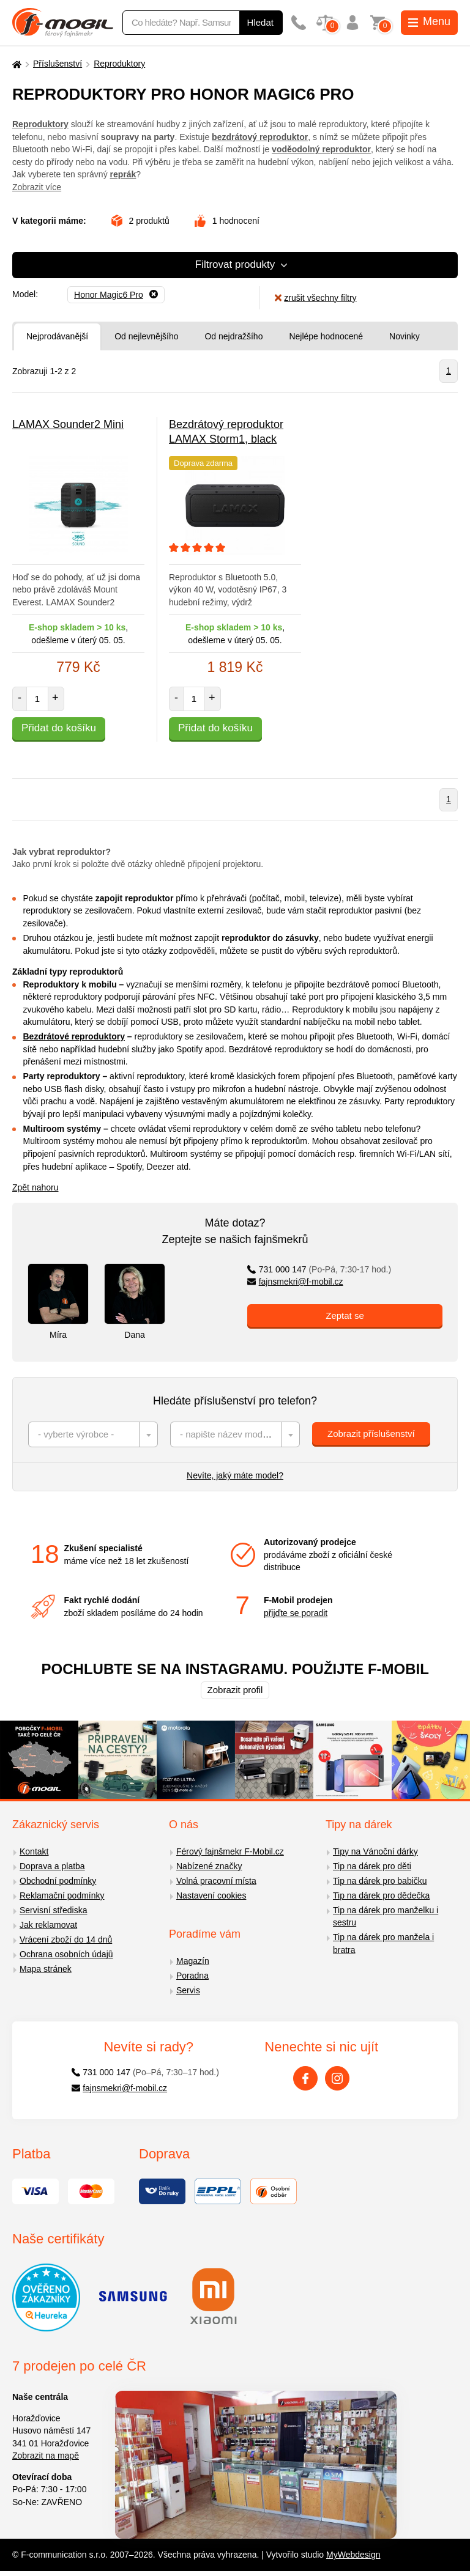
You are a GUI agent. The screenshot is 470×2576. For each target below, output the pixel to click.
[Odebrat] (116, 295)
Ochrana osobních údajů (66, 1954)
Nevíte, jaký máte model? (235, 1475)
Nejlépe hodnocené (326, 336)
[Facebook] (305, 2078)
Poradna (192, 1975)
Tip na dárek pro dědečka (381, 1895)
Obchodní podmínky (58, 1881)
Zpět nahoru (35, 1187)
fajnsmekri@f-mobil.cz (295, 1281)
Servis (188, 1990)
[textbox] (93, 1434)
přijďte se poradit (295, 1613)
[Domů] (15, 63)
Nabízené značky (209, 1866)
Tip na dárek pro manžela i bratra (383, 1943)
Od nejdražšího (233, 336)
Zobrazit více (36, 187)
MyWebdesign (353, 2554)
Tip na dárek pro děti (372, 1866)
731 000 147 (319, 1269)
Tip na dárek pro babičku (380, 1881)
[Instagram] (337, 2078)
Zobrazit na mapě (45, 2455)
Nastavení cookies (211, 1895)
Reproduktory (119, 63)
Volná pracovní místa (216, 1881)
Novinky (404, 336)
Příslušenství (57, 63)
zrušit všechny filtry (315, 298)
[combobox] (93, 1434)
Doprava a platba (52, 1866)
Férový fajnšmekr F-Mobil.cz (230, 1851)
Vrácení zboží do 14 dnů (66, 1939)
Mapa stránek (46, 1969)
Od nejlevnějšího (146, 336)
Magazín (192, 1961)
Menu (429, 21)
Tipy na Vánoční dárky (375, 1851)
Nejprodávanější (57, 336)
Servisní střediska (53, 1910)
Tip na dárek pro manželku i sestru (385, 1916)
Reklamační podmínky (62, 1895)
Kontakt (34, 1851)
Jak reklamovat (48, 1925)
